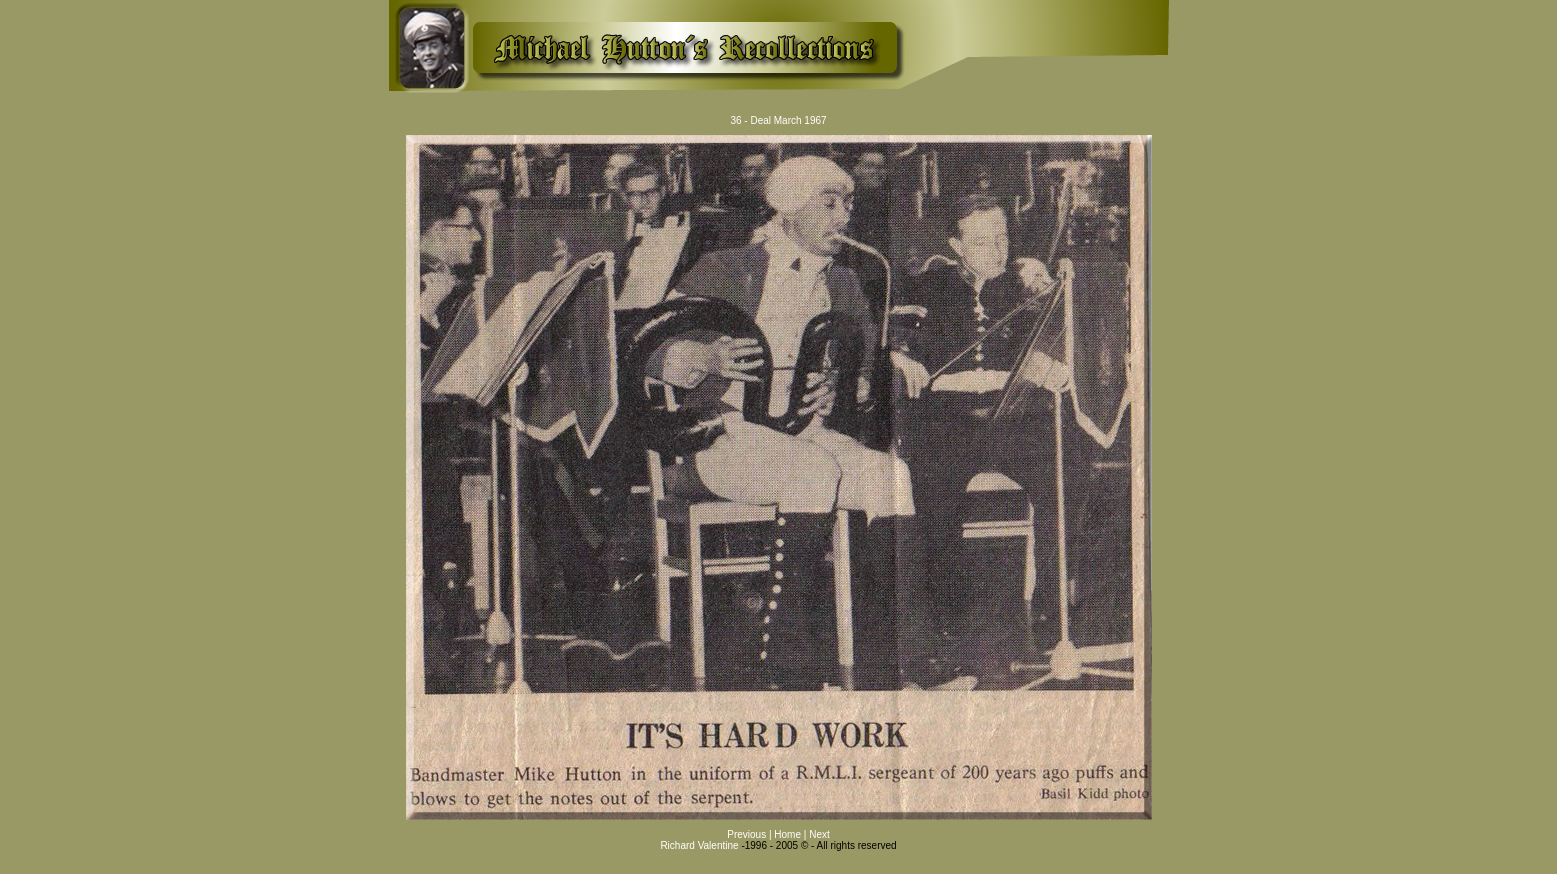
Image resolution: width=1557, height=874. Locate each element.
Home (788, 834)
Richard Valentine (699, 845)
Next (819, 834)
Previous (748, 834)
